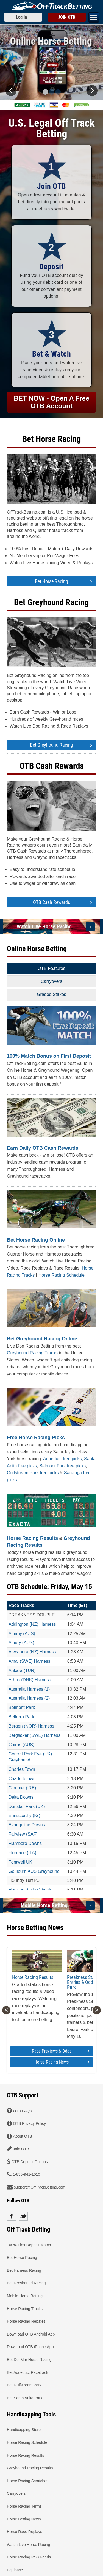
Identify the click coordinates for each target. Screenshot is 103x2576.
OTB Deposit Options (29, 2161)
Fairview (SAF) (23, 1834)
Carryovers (51, 981)
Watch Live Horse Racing (44, 926)
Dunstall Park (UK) (27, 1806)
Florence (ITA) (22, 1852)
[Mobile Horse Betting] (90, 1905)
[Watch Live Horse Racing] (90, 926)
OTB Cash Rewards (52, 766)
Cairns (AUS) (21, 1744)
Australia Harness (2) (29, 1698)
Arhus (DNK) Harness (30, 1679)
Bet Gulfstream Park (24, 2385)
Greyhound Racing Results (30, 2468)
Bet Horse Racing (51, 439)
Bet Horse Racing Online (36, 1240)
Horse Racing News (61, 2062)
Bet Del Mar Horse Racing (29, 2359)
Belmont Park (22, 1707)
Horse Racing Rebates (26, 2321)
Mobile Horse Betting (44, 1905)
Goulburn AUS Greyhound (34, 1871)
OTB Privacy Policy (29, 2123)
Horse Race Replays (24, 2531)
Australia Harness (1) (29, 1689)
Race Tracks (21, 1605)
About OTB (22, 2136)
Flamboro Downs (25, 1843)
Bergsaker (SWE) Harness (34, 1735)
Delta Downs (21, 1797)
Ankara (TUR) (22, 1670)
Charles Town (22, 1769)
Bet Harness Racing (24, 2270)
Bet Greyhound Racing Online (42, 1338)
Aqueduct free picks (62, 1458)
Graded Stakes (51, 994)
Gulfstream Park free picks (33, 1472)
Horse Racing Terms (24, 2506)
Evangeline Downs (27, 1824)
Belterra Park (21, 1716)
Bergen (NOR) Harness (31, 1726)
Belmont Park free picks (62, 1466)
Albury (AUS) (21, 1642)
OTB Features (51, 968)
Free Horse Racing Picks (36, 1437)
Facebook (11, 2216)
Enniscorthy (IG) (24, 1815)
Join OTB (21, 2149)
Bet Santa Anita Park (24, 2397)
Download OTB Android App (31, 2334)
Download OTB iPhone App (30, 2347)
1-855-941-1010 (26, 2174)
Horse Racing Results (32, 1538)
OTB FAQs (22, 2110)
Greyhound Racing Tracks (32, 1353)
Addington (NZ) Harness (32, 1624)
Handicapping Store (24, 2429)
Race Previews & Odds (61, 2051)
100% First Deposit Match (29, 2244)
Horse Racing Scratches (27, 2480)
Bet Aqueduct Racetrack (27, 2372)
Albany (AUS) (22, 1633)
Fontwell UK (20, 1862)
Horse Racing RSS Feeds (29, 2557)
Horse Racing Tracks (25, 2308)
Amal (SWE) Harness (29, 1661)
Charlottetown (22, 1778)
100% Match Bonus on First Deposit (49, 1056)
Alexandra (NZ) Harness (32, 1652)
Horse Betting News (24, 2519)
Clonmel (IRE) (22, 1788)
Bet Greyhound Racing (51, 602)
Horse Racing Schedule (61, 1275)
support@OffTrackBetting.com (39, 2187)
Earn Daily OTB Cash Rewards (42, 1148)
